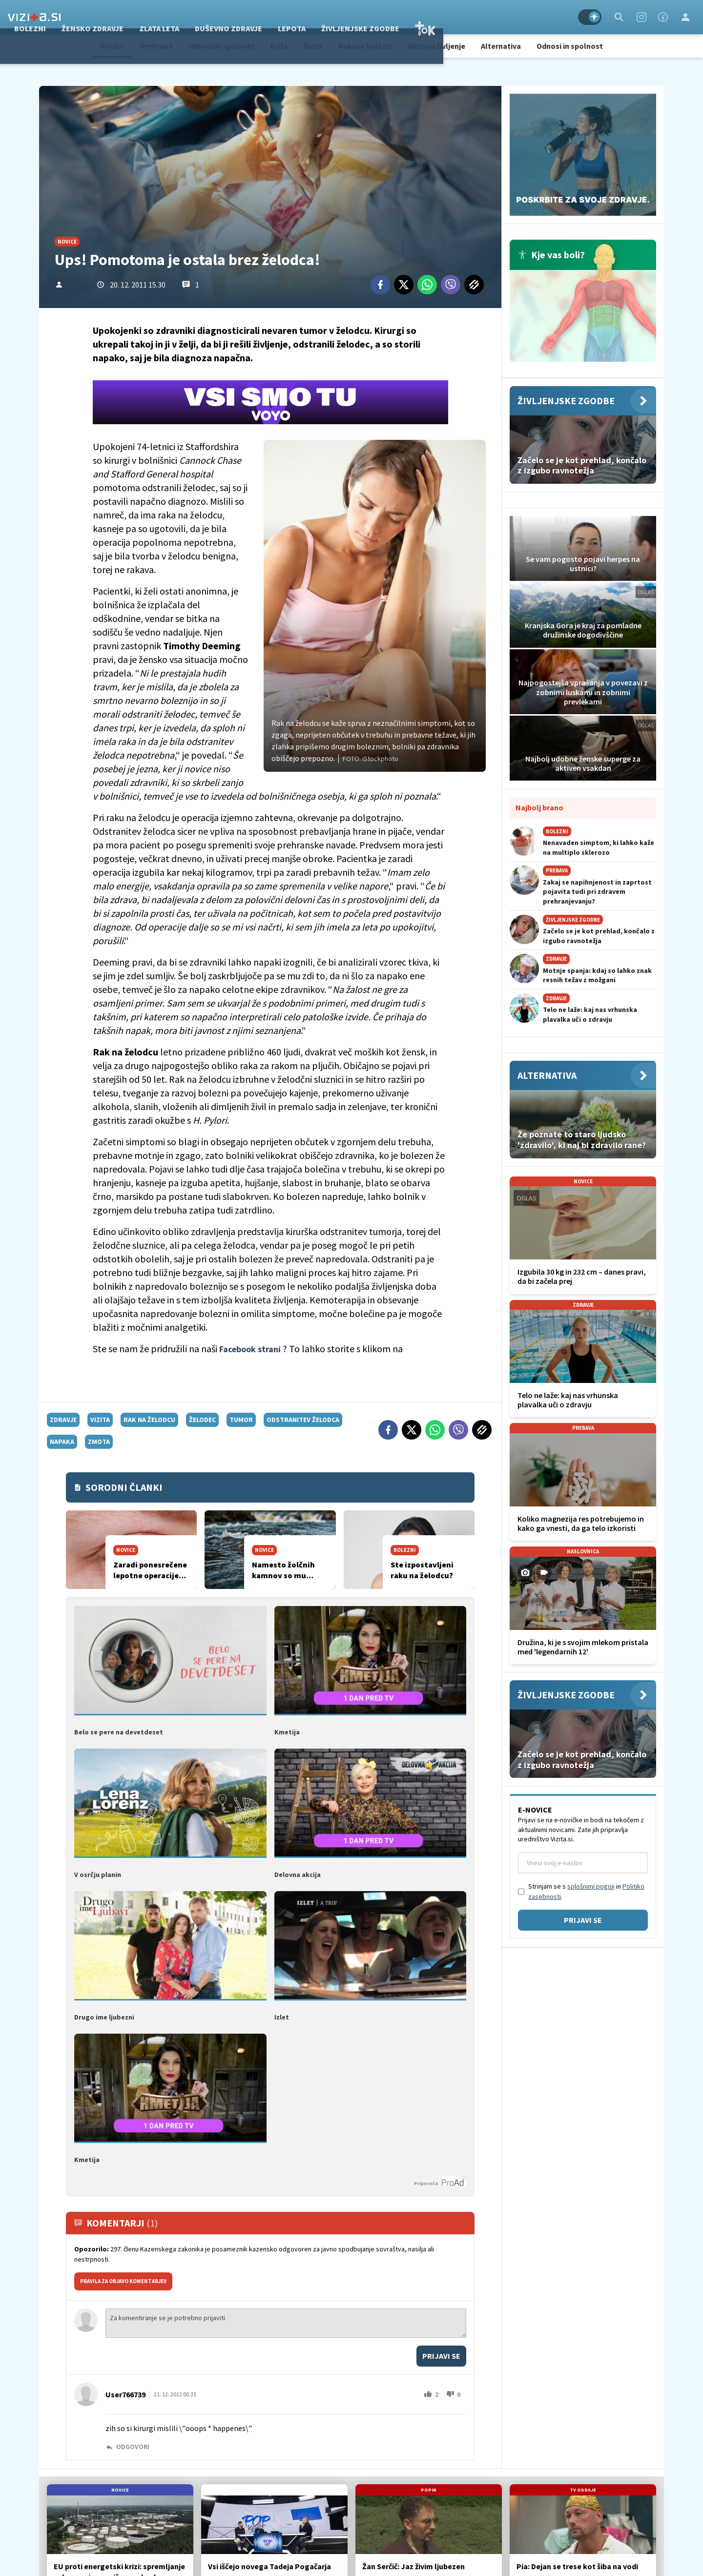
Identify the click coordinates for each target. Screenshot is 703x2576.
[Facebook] (663, 17)
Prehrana (156, 46)
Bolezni (146, 17)
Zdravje (99, 17)
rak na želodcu (149, 1419)
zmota (99, 1441)
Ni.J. (74, 285)
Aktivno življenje (436, 46)
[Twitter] (404, 284)
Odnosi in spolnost (221, 46)
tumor (241, 1419)
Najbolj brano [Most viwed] (539, 807)
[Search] (619, 17)
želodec (202, 1419)
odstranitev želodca (303, 1419)
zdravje (63, 1419)
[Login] (685, 17)
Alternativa (501, 46)
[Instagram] (641, 17)
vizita (100, 1419)
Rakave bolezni (365, 46)
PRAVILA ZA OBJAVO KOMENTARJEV (123, 2279)
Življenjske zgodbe (476, 17)
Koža (279, 46)
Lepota (408, 17)
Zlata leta (275, 17)
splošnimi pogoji (591, 1886)
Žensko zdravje (209, 17)
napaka (62, 1441)
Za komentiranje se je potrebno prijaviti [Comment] (285, 2321)
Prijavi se (441, 2354)
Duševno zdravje (344, 17)
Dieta (313, 46)
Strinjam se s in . (586, 1891)
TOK (541, 17)
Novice (112, 46)
